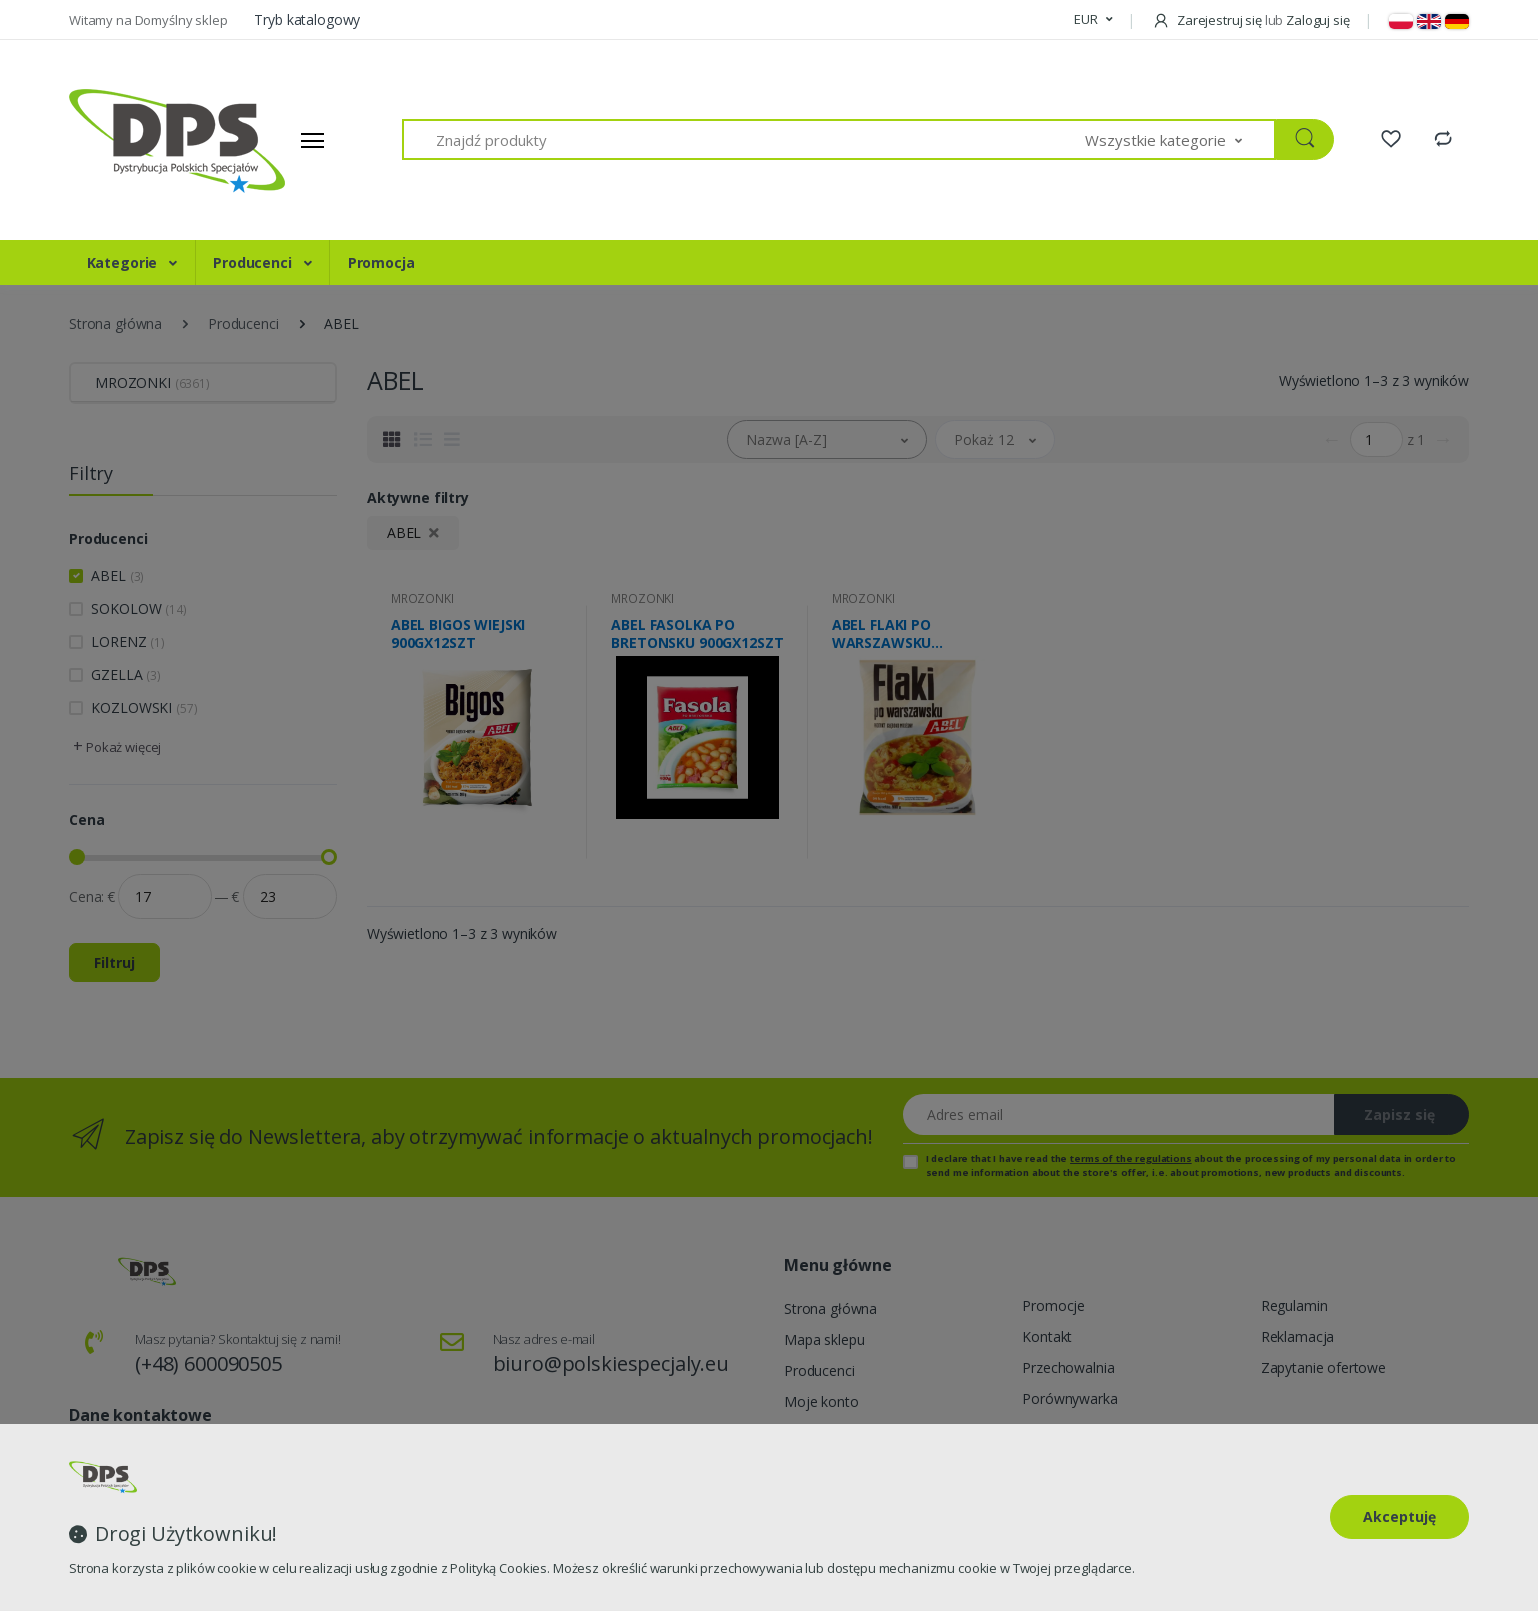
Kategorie (124, 262)
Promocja (381, 262)
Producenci (254, 262)
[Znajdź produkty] (744, 139)
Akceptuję (1399, 1516)
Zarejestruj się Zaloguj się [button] (1250, 20)
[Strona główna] (144, 140)
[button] (1093, 20)
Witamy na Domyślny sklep (149, 20)
